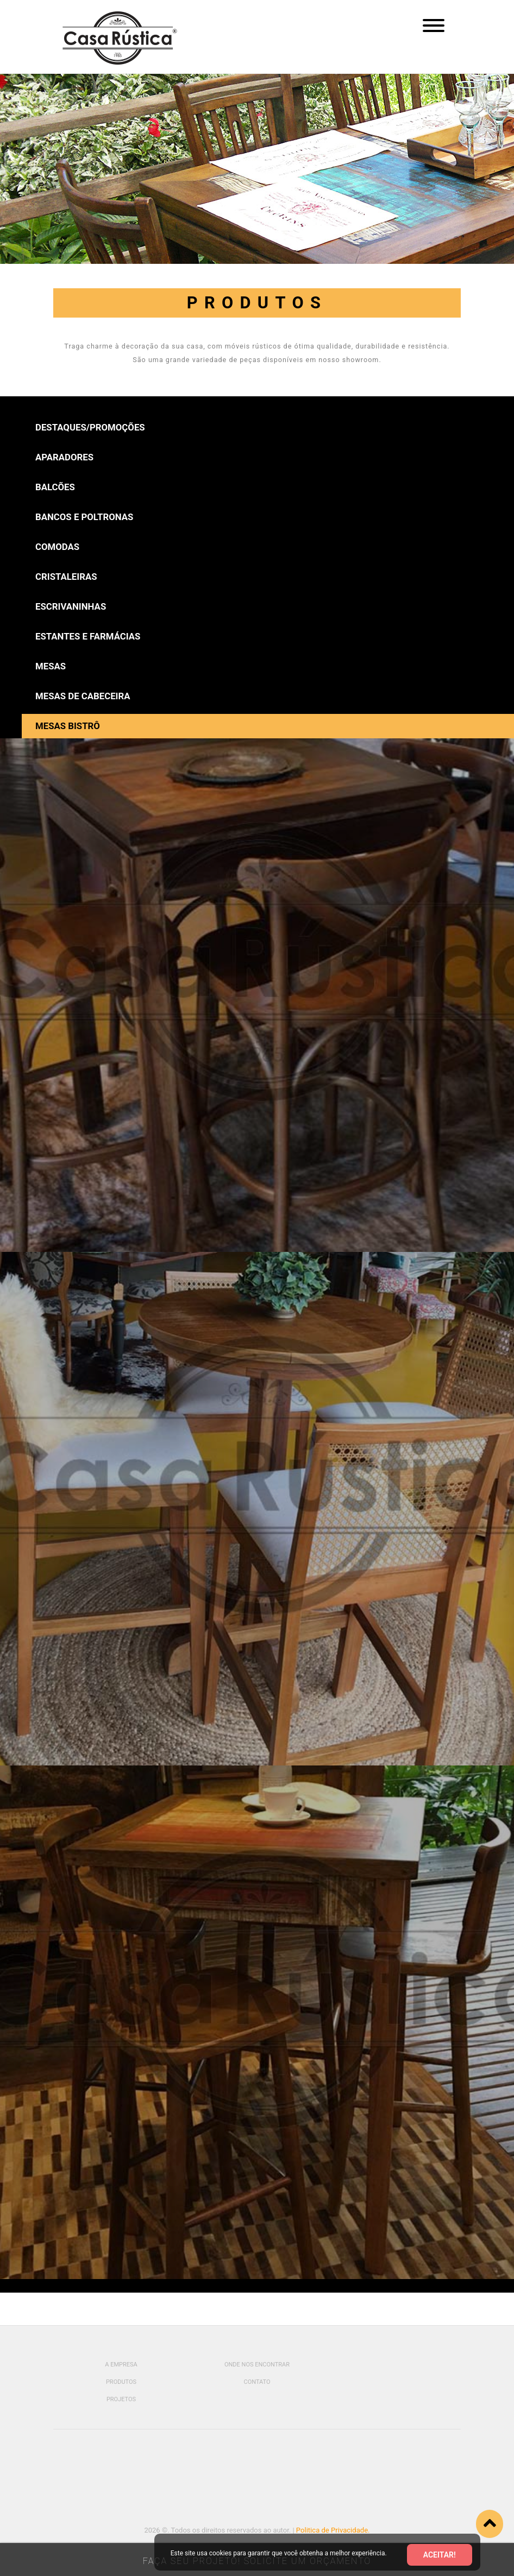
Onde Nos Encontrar (257, 2364)
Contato (256, 2381)
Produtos (121, 2381)
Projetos (121, 2399)
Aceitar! (439, 2554)
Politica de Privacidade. (332, 2530)
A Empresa (121, 2364)
